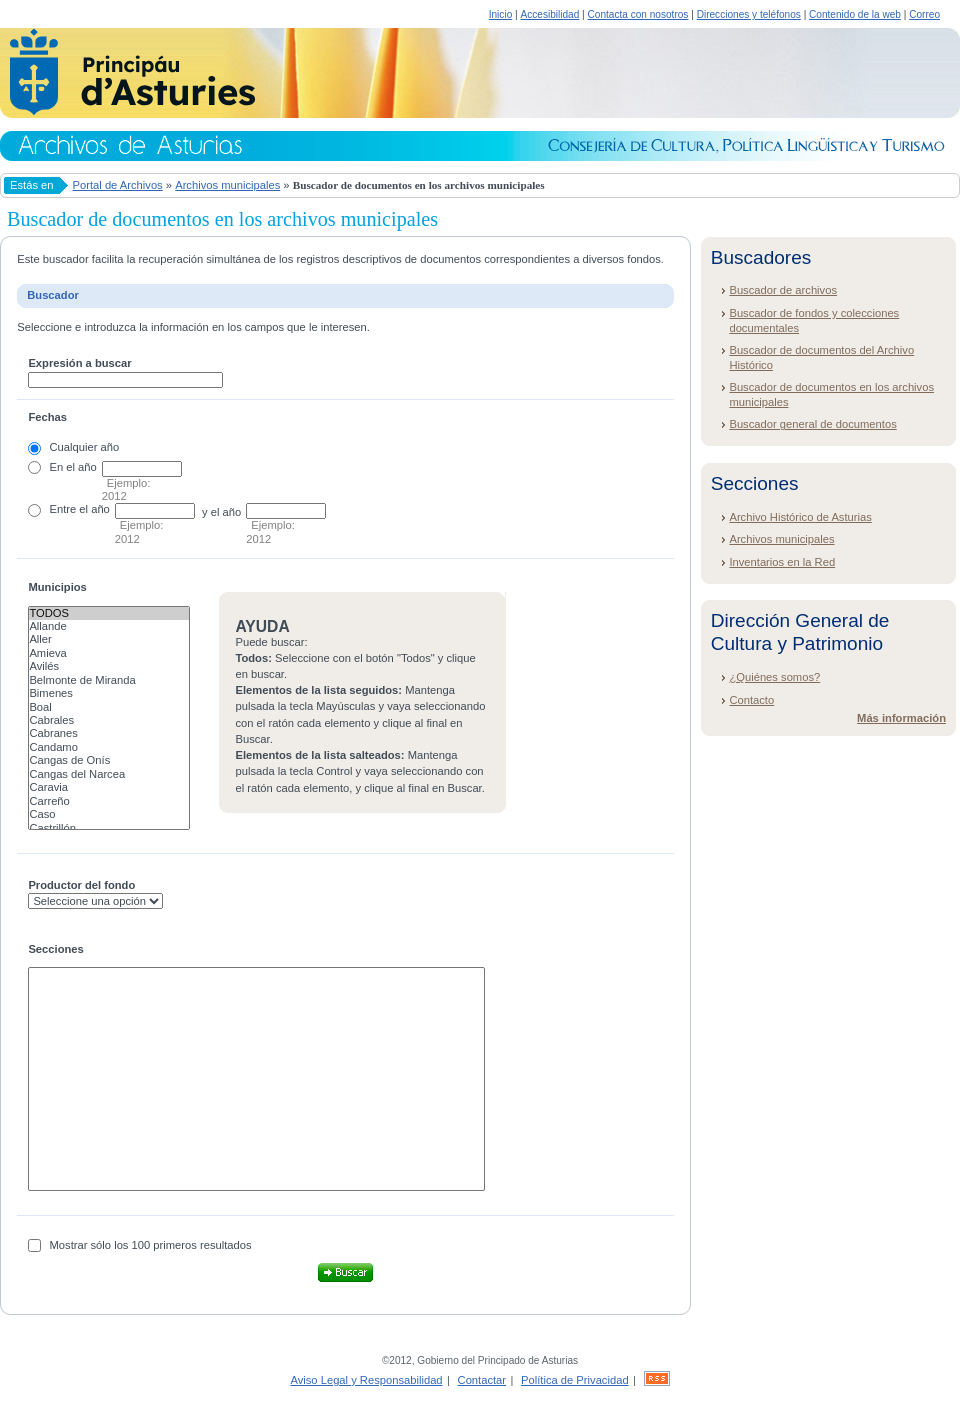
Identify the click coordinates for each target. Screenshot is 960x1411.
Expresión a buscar (79, 363)
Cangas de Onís (109, 760)
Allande (109, 626)
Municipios (57, 587)
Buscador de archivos (783, 290)
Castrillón (109, 828)
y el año (221, 512)
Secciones (55, 949)
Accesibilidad (549, 14)
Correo (924, 14)
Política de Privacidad (575, 1380)
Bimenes (109, 693)
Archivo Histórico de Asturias (800, 517)
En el (63, 467)
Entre (63, 509)
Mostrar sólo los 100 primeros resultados (151, 1245)
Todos (109, 613)
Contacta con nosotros (638, 14)
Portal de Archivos (118, 185)
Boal (109, 707)
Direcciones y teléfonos (749, 14)
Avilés (109, 666)
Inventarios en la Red (782, 562)
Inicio (501, 14)
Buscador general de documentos (812, 424)
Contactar (482, 1380)
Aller (109, 639)
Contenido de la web (855, 14)
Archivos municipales (227, 185)
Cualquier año (85, 447)
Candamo (109, 747)
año (87, 467)
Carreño (109, 801)
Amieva (109, 653)
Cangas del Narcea (109, 774)
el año (94, 509)
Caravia (109, 787)
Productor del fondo (81, 885)
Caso (109, 814)
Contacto (751, 700)
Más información (901, 718)
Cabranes (109, 733)
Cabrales (109, 720)
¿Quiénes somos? (774, 677)
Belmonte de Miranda (109, 680)
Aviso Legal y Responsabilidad (366, 1380)
